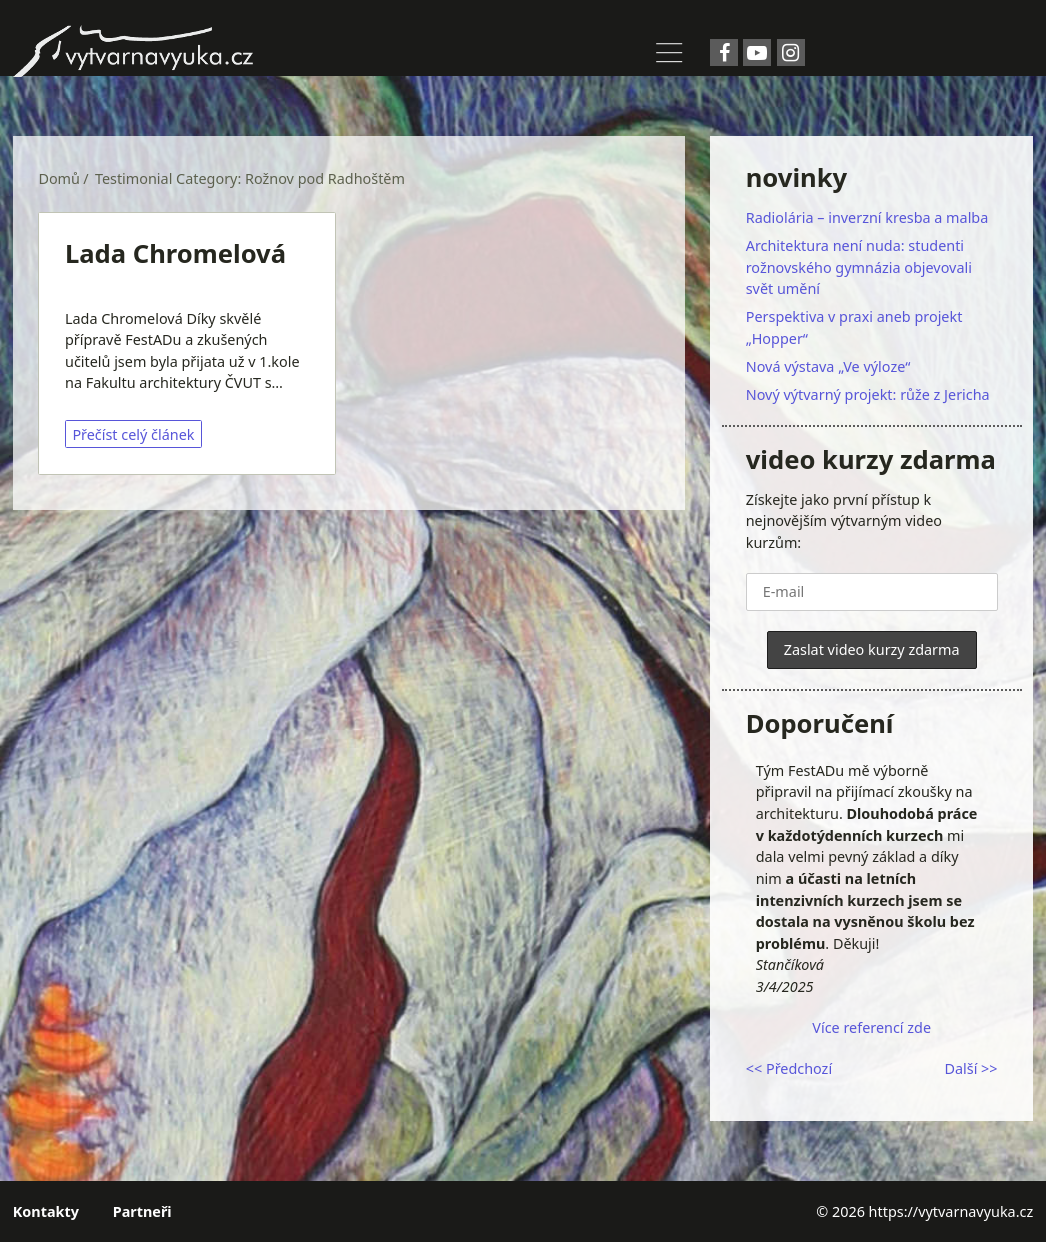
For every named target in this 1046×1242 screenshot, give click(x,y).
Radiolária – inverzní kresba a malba (867, 217)
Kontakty (46, 1211)
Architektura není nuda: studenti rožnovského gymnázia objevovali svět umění (859, 267)
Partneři (142, 1211)
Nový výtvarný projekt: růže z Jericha (868, 394)
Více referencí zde (871, 1027)
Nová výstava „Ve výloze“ (828, 366)
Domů (59, 178)
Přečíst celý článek (133, 434)
